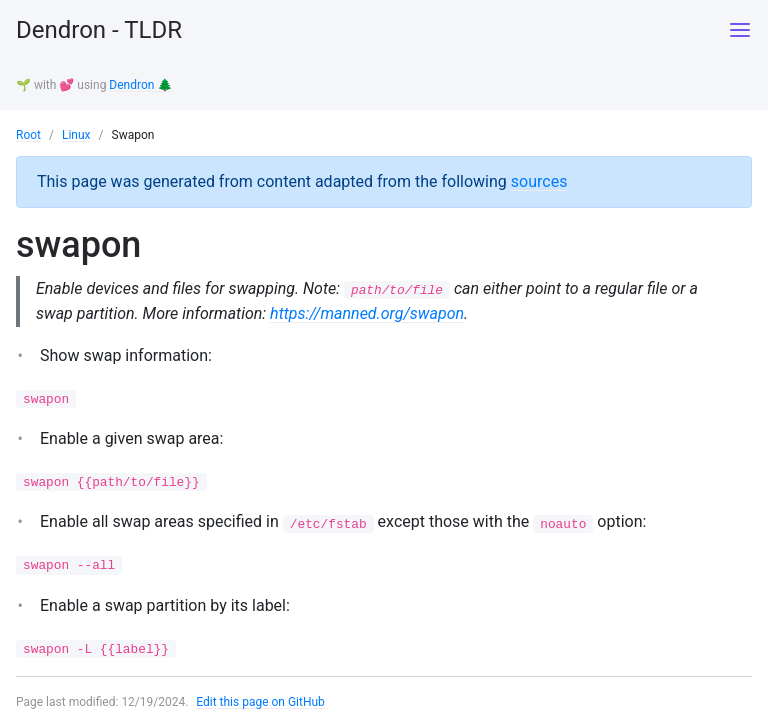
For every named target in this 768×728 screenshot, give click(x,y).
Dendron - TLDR (99, 30)
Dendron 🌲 (140, 85)
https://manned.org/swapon (367, 313)
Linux (76, 135)
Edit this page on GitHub (260, 702)
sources (539, 181)
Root (28, 135)
